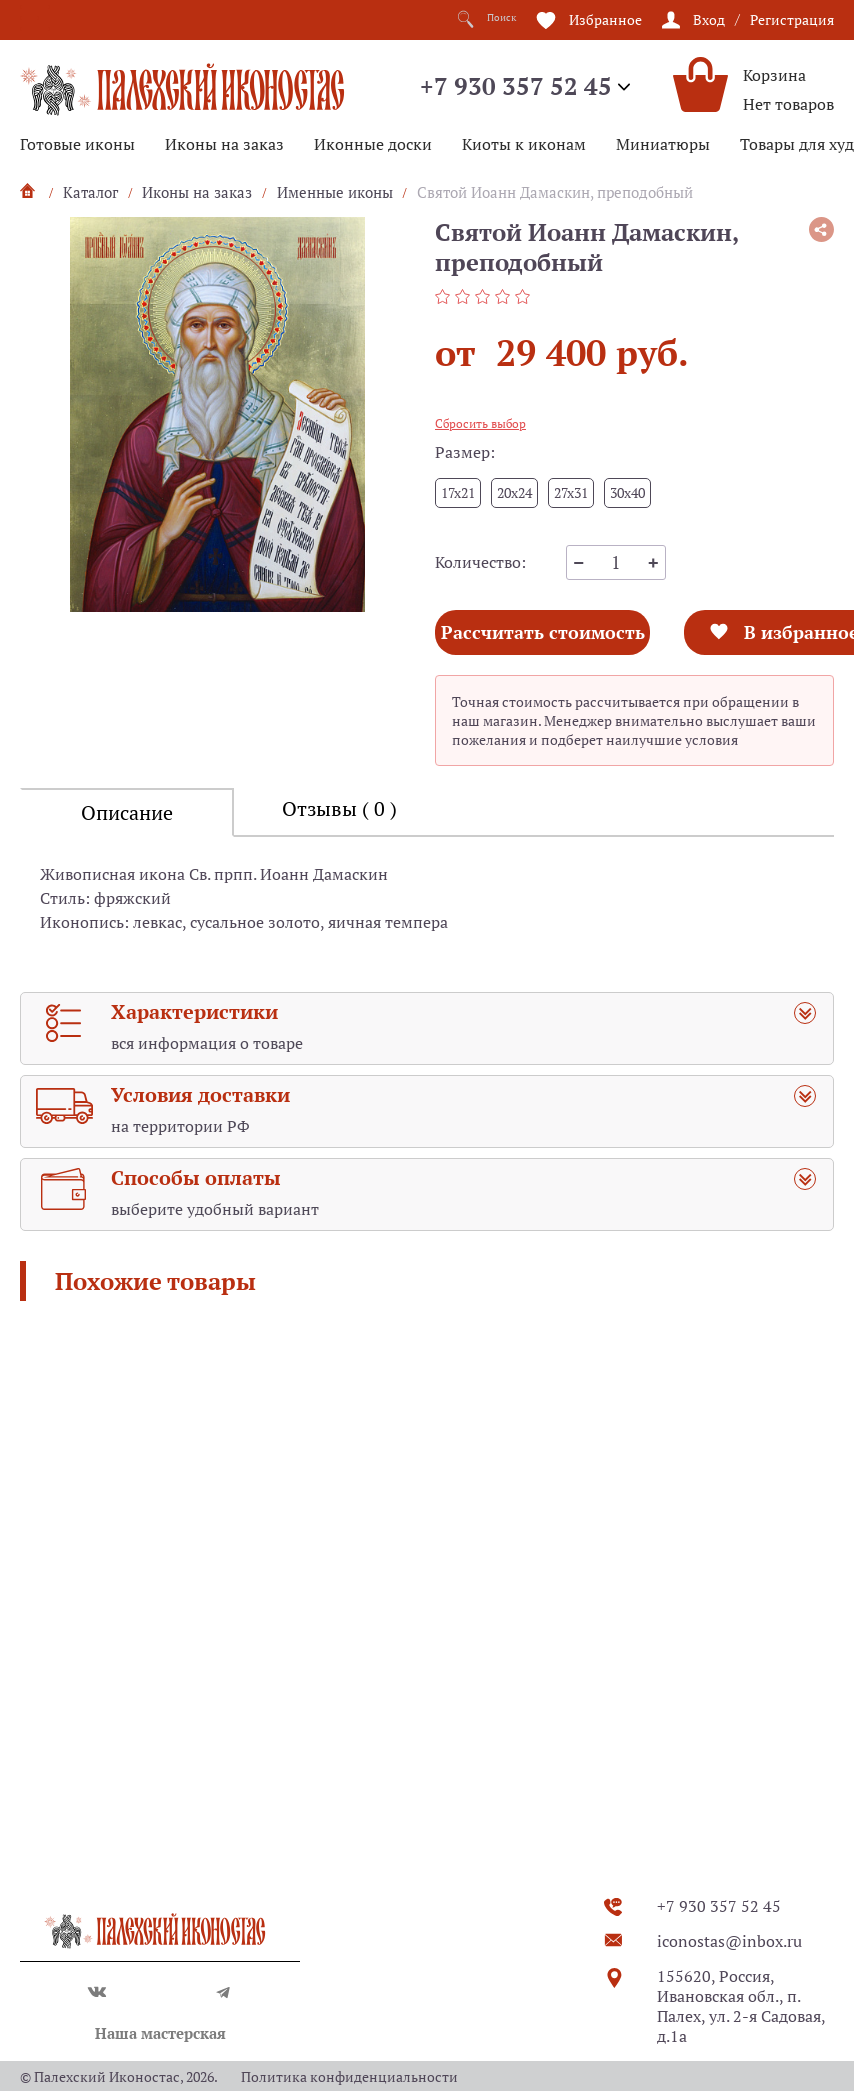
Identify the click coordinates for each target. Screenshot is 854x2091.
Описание (127, 877)
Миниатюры (663, 144)
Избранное (605, 18)
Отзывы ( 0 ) (339, 873)
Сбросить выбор (480, 423)
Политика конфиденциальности (349, 2076)
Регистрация (792, 18)
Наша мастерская (160, 2033)
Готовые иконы (77, 144)
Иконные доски (373, 144)
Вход (709, 18)
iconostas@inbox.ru (729, 1941)
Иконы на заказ (224, 144)
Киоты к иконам (524, 144)
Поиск (479, 19)
